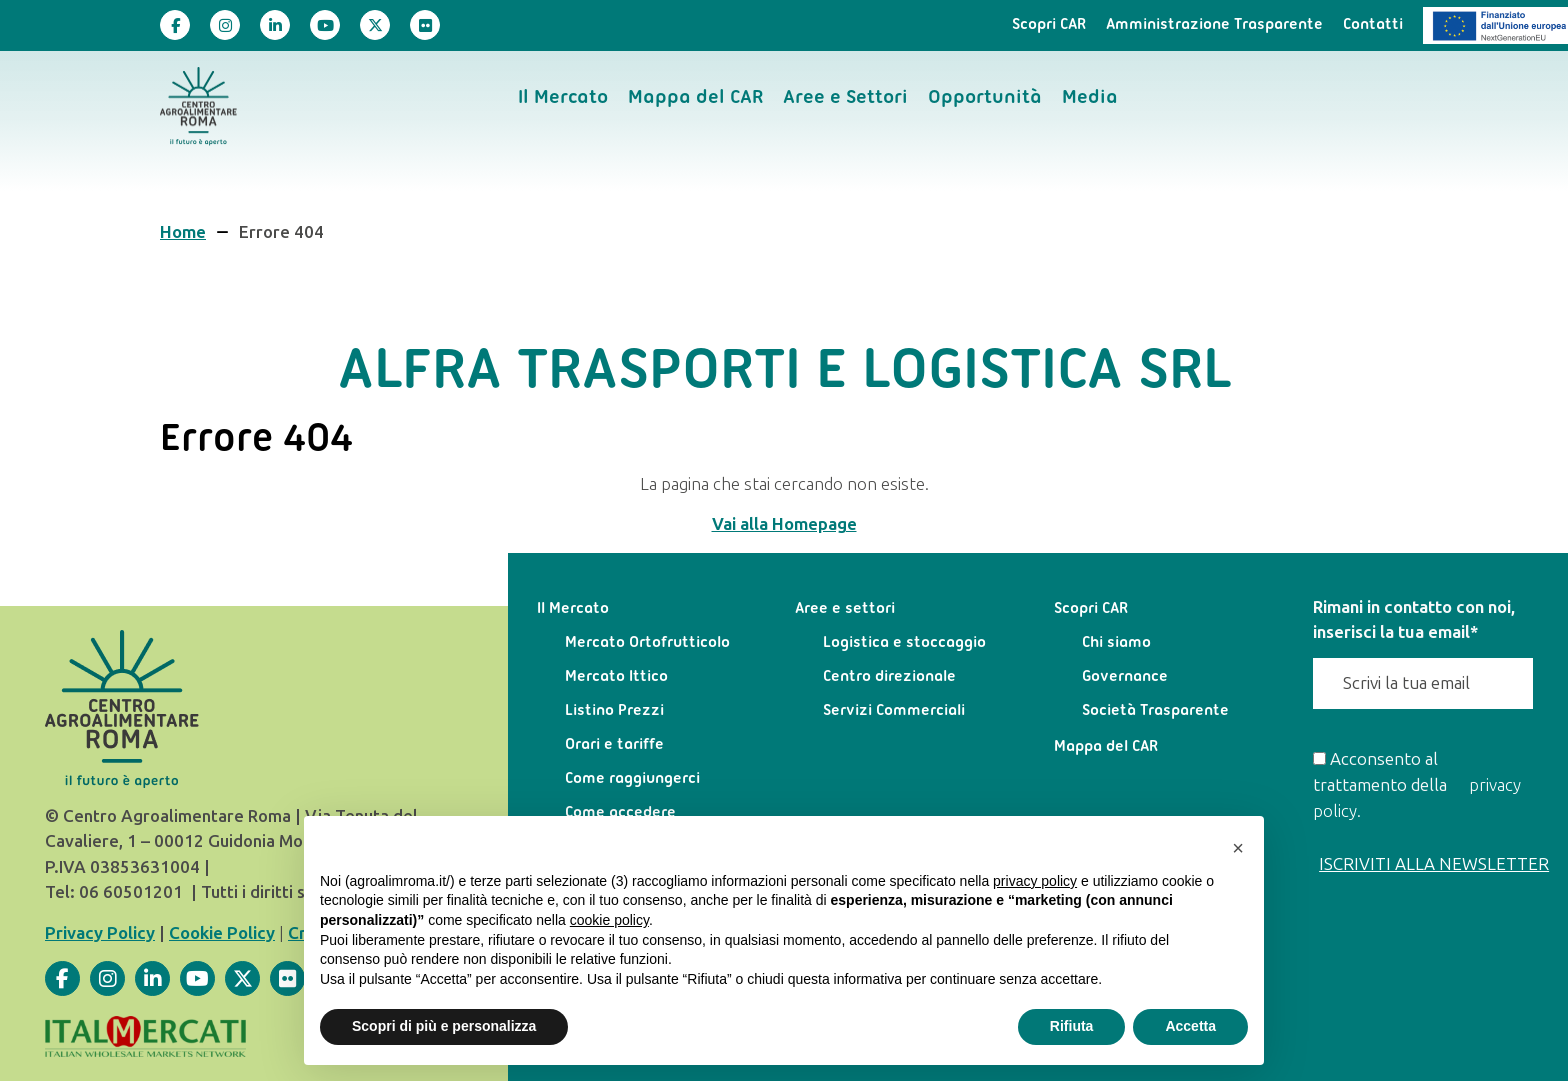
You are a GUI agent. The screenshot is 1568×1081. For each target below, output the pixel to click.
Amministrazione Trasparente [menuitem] (1214, 25)
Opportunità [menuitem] (985, 98)
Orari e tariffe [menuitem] (614, 745)
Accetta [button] (1190, 1026)
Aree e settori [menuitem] (845, 609)
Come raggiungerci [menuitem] (632, 779)
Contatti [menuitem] (1373, 25)
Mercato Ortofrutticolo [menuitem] (647, 643)
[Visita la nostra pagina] (175, 25)
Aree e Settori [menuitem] (845, 98)
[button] (1238, 848)
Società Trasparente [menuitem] (1155, 711)
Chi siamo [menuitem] (1116, 643)
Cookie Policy (222, 933)
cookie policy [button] (609, 920)
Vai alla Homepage (784, 524)
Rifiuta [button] (1072, 1026)
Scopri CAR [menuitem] (1049, 25)
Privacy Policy (100, 933)
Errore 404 (281, 232)
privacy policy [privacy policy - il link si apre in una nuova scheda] (1035, 881)
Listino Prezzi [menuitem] (614, 711)
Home (183, 232)
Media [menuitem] (1090, 98)
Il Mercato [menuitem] (563, 98)
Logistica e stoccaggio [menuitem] (904, 643)
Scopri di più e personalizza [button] (444, 1026)
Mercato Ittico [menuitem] (616, 677)
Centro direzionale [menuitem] (889, 677)
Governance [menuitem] (1125, 677)
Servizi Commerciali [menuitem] (894, 711)
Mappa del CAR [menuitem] (695, 98)
